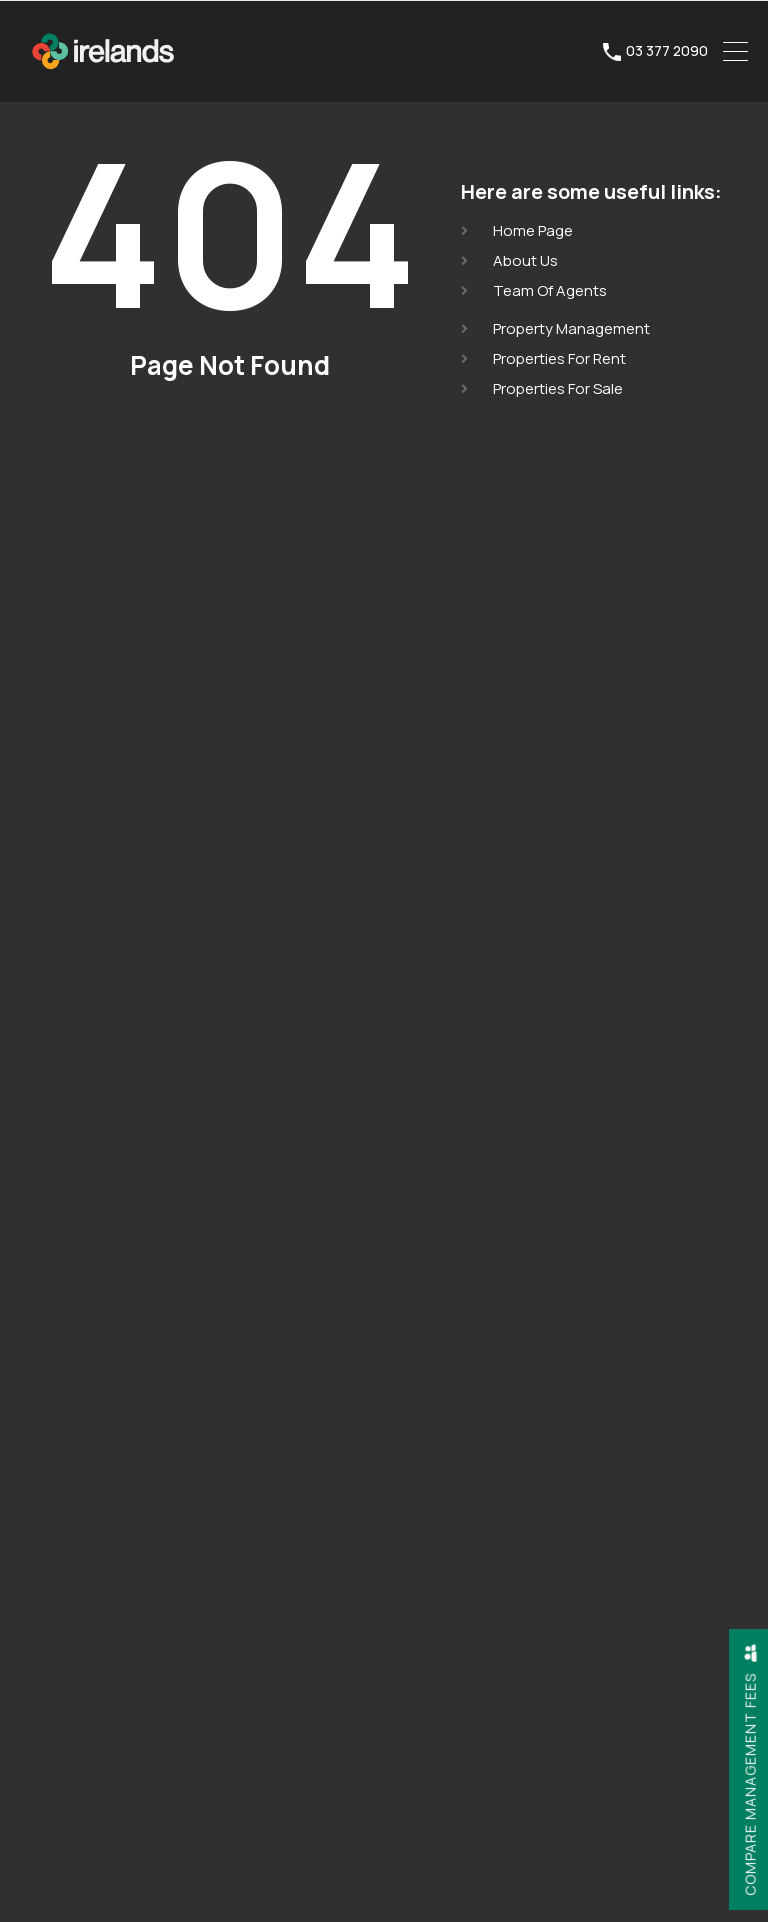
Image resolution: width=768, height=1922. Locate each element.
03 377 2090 (667, 51)
